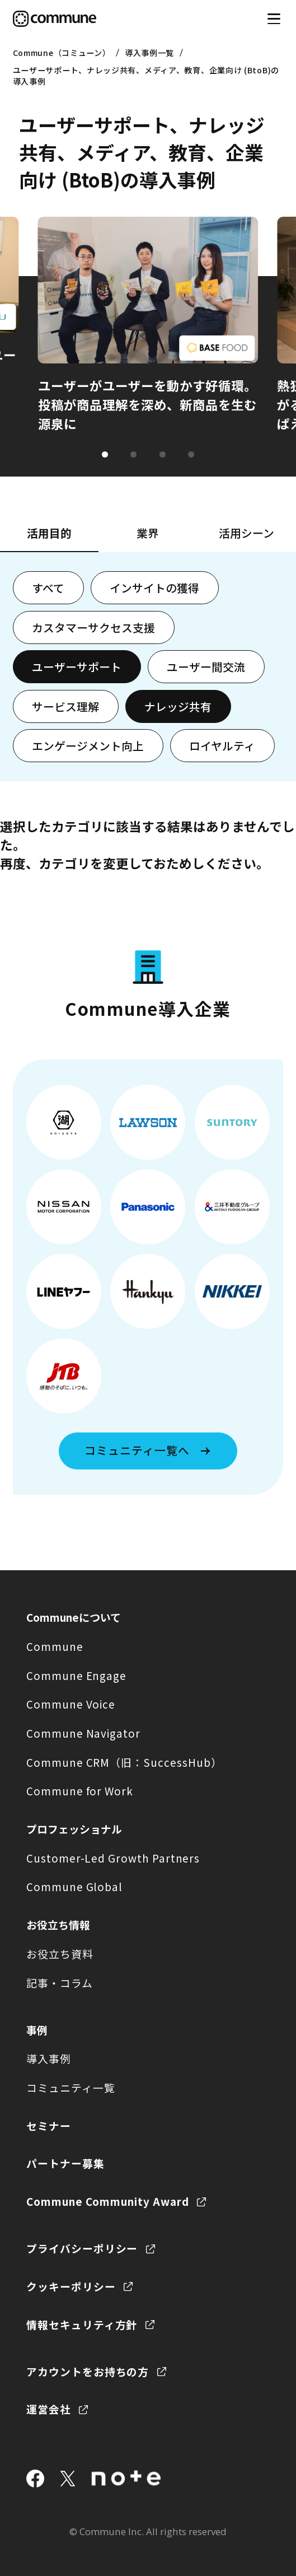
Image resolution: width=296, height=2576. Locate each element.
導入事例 (48, 2058)
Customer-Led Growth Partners (113, 1857)
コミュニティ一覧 (70, 2087)
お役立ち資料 (59, 1953)
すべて (48, 588)
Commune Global (74, 1886)
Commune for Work (79, 1790)
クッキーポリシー (71, 2286)
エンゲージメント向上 (88, 746)
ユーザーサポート (76, 667)
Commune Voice (70, 1703)
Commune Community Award (107, 2201)
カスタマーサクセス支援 (93, 627)
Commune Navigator (83, 1732)
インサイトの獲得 (154, 588)
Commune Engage (76, 1675)
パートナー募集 (65, 2163)
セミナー (48, 2125)
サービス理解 (65, 706)
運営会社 (48, 2408)
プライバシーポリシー (82, 2248)
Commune (54, 1646)
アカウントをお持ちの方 (87, 2371)
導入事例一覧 (149, 52)
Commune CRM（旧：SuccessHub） (124, 1762)
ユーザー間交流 (206, 667)
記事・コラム (59, 1982)
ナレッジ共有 (178, 706)
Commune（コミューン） (62, 52)
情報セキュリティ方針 (81, 2324)
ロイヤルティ (222, 746)
